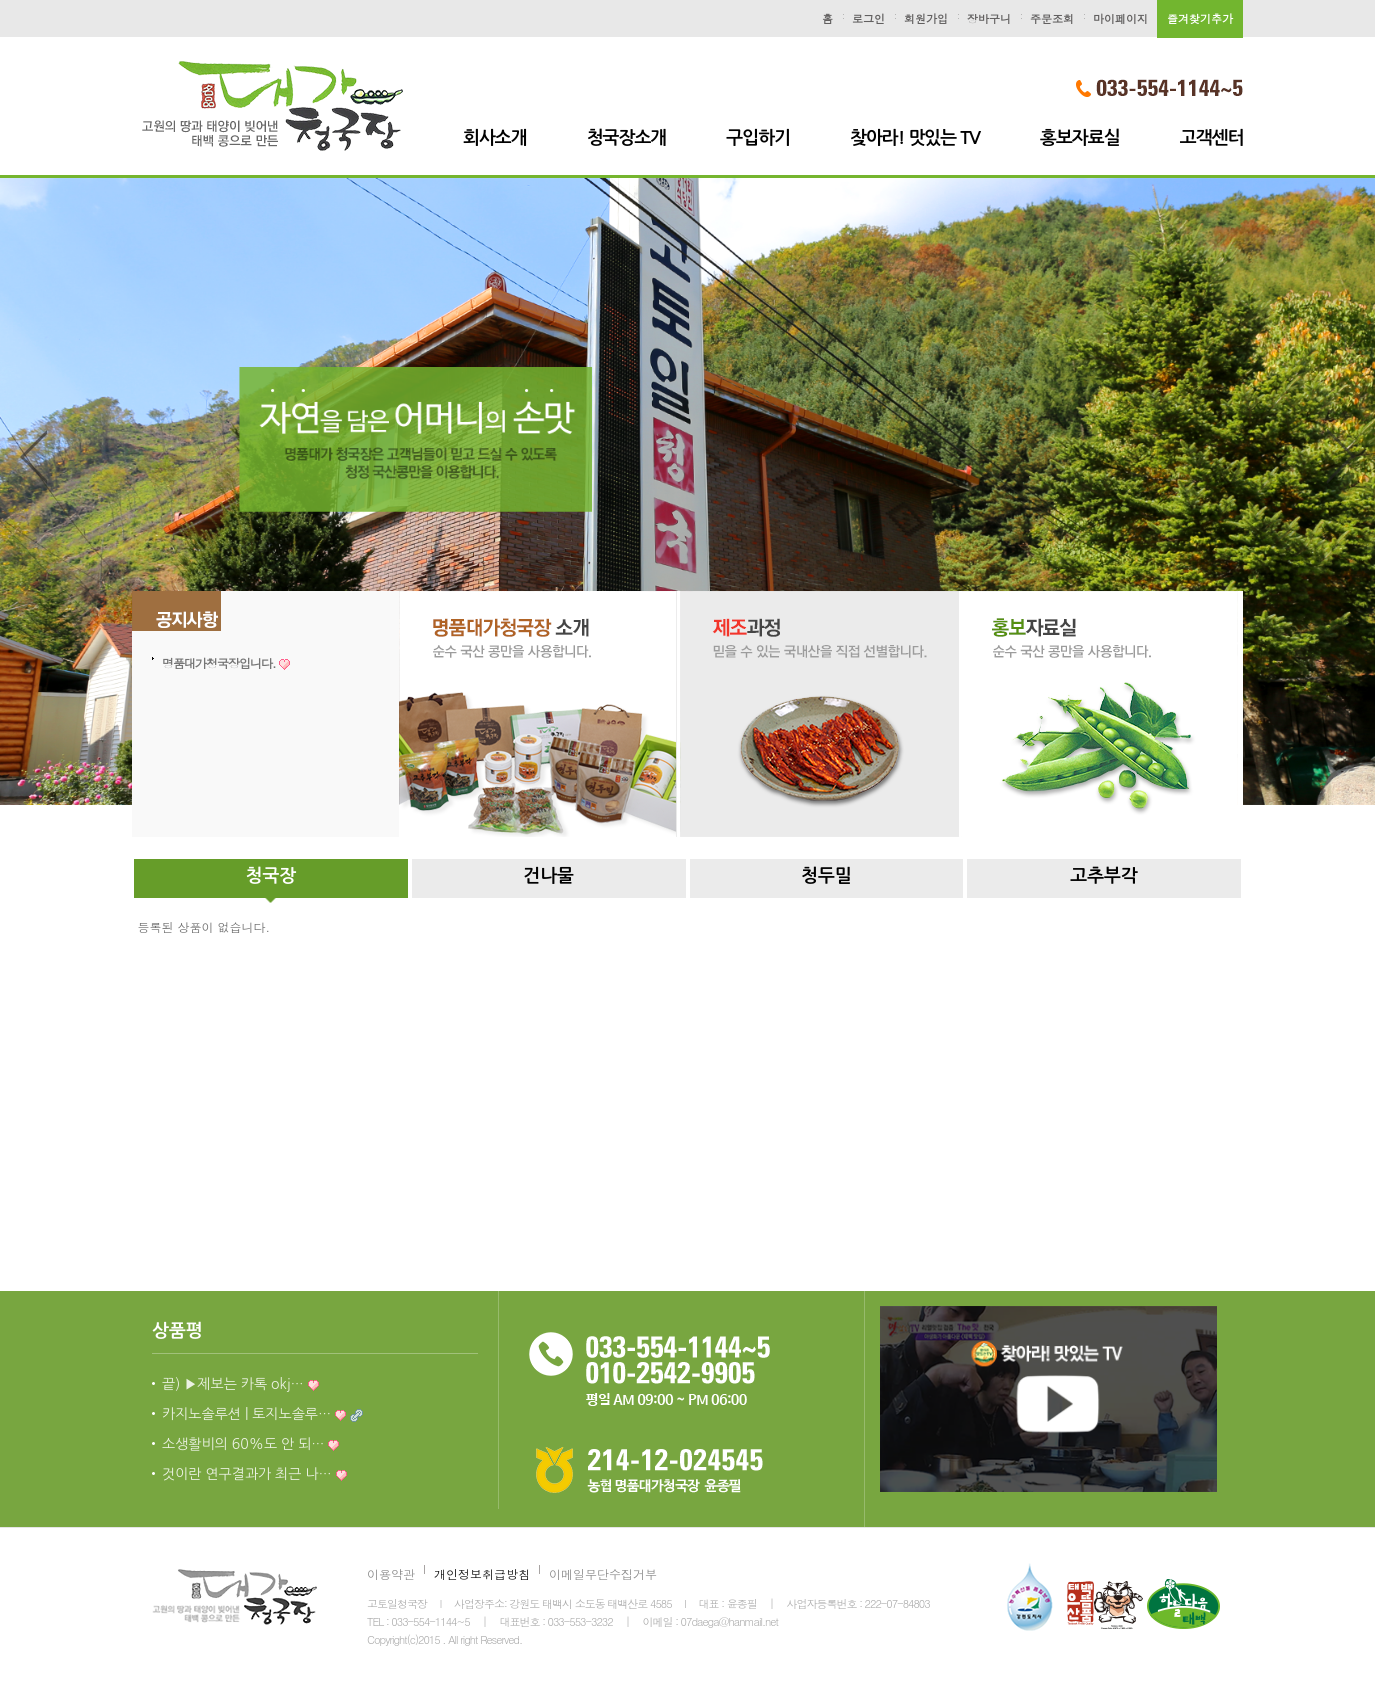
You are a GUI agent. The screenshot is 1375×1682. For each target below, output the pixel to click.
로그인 (868, 18)
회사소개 (495, 138)
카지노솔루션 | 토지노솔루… (262, 1414)
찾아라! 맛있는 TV (915, 138)
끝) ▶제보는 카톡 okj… (240, 1384)
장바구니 (989, 18)
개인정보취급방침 (482, 1573)
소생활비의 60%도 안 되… (250, 1444)
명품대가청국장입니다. (226, 662)
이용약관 (391, 1573)
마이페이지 (1120, 18)
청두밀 (826, 876)
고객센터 (1212, 138)
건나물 (548, 876)
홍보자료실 (1080, 138)
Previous (34, 458)
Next (1341, 458)
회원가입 (926, 18)
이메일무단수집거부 (603, 1573)
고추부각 (1104, 876)
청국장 (270, 876)
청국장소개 (627, 138)
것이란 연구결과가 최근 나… (254, 1474)
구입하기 (758, 138)
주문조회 (1052, 18)
